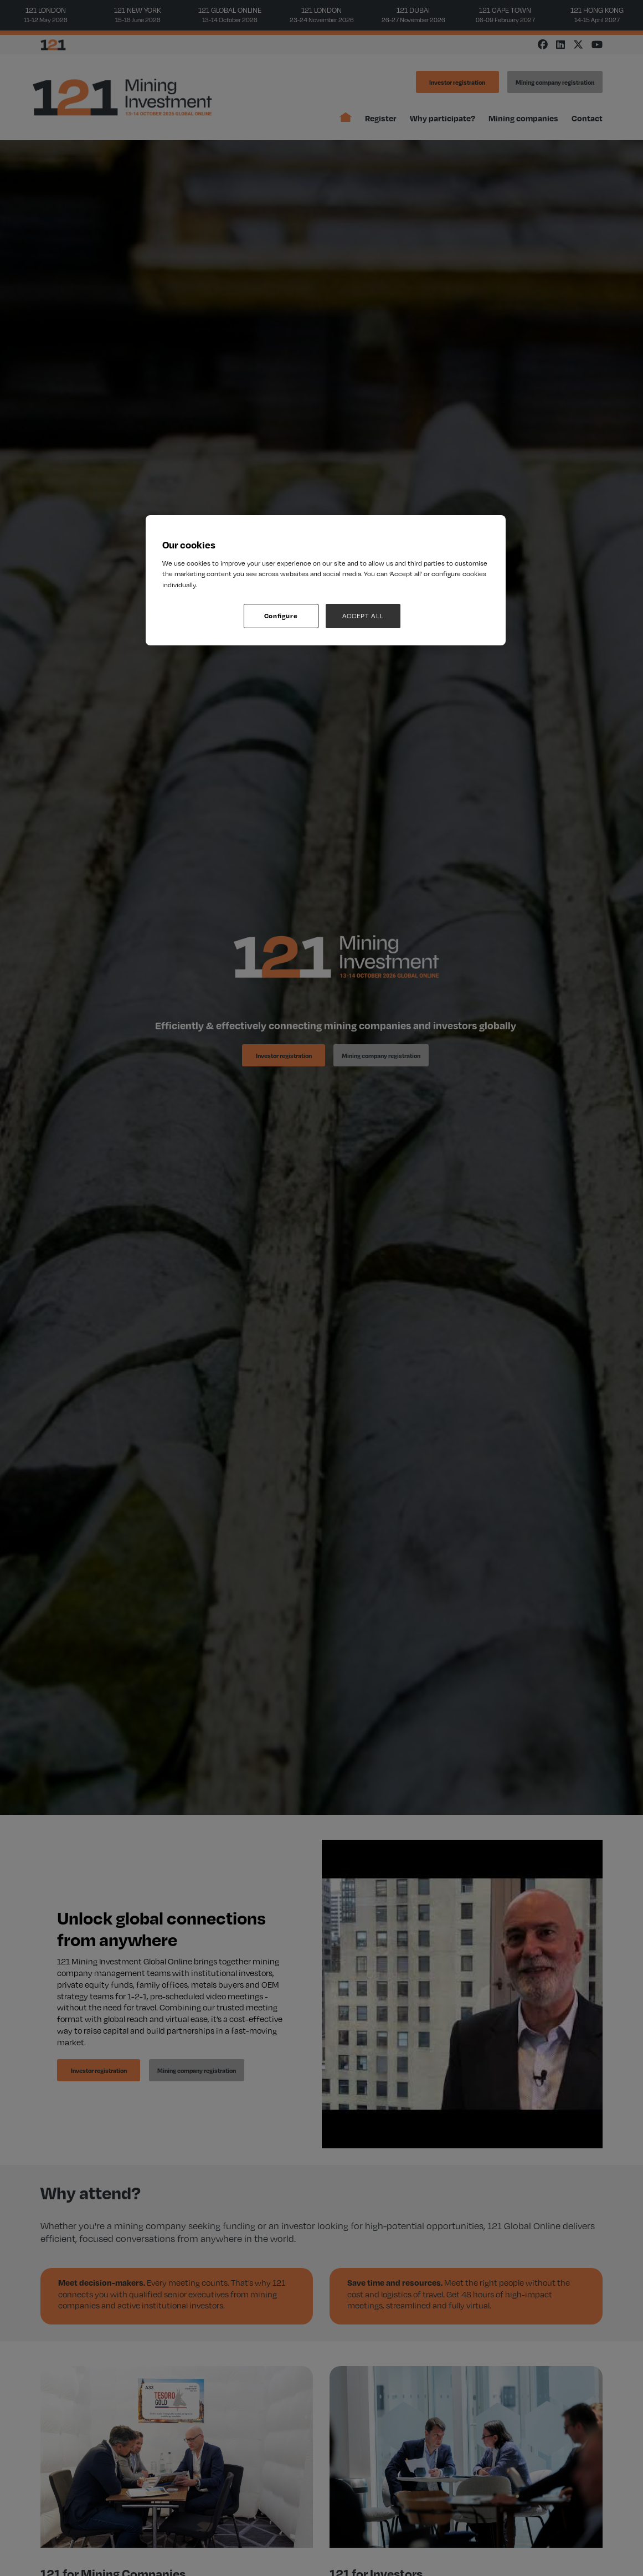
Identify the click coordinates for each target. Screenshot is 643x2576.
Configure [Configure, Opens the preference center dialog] (281, 616)
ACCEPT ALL (363, 616)
